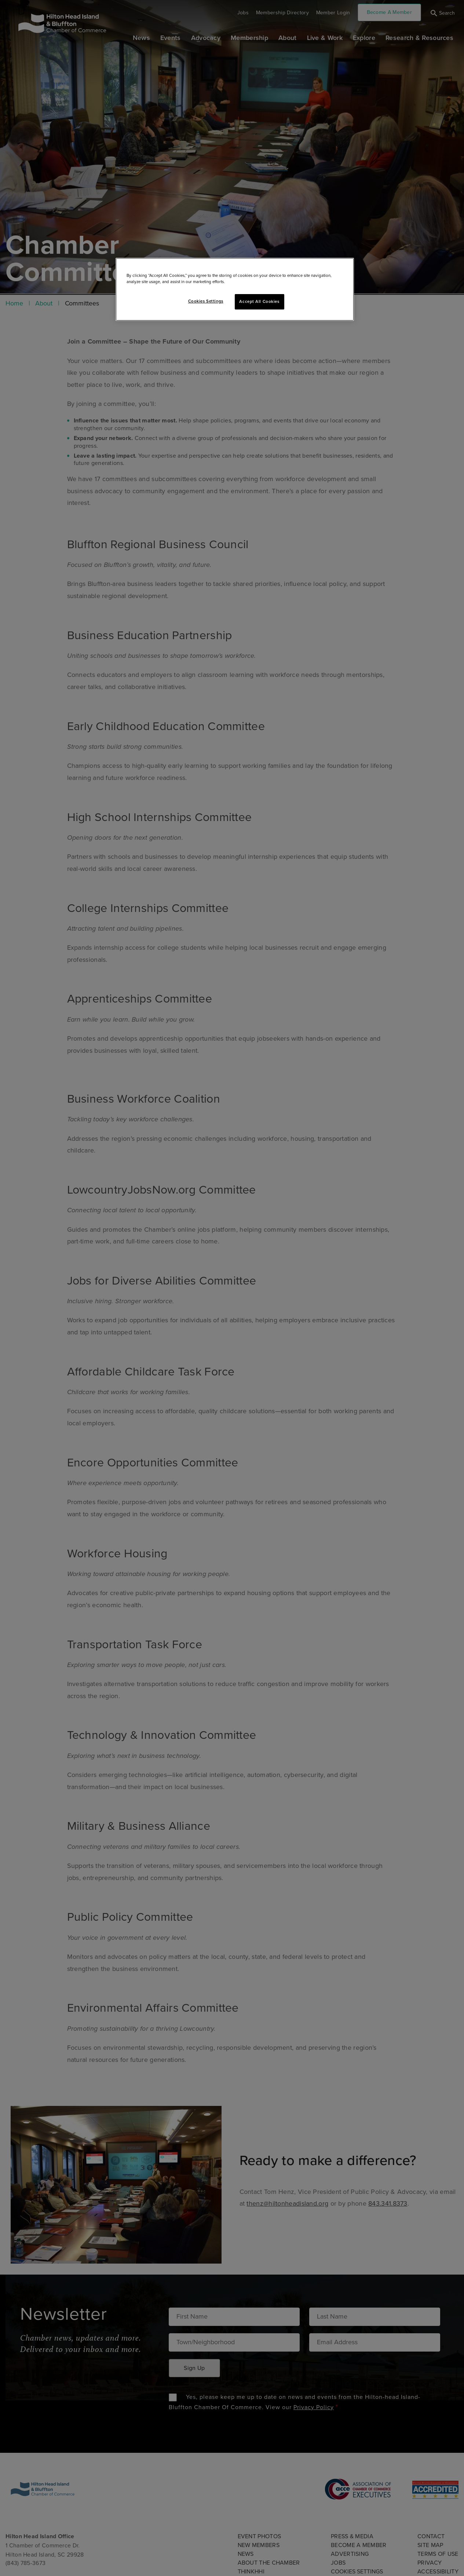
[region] (235, 289)
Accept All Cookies (259, 301)
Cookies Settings (205, 301)
